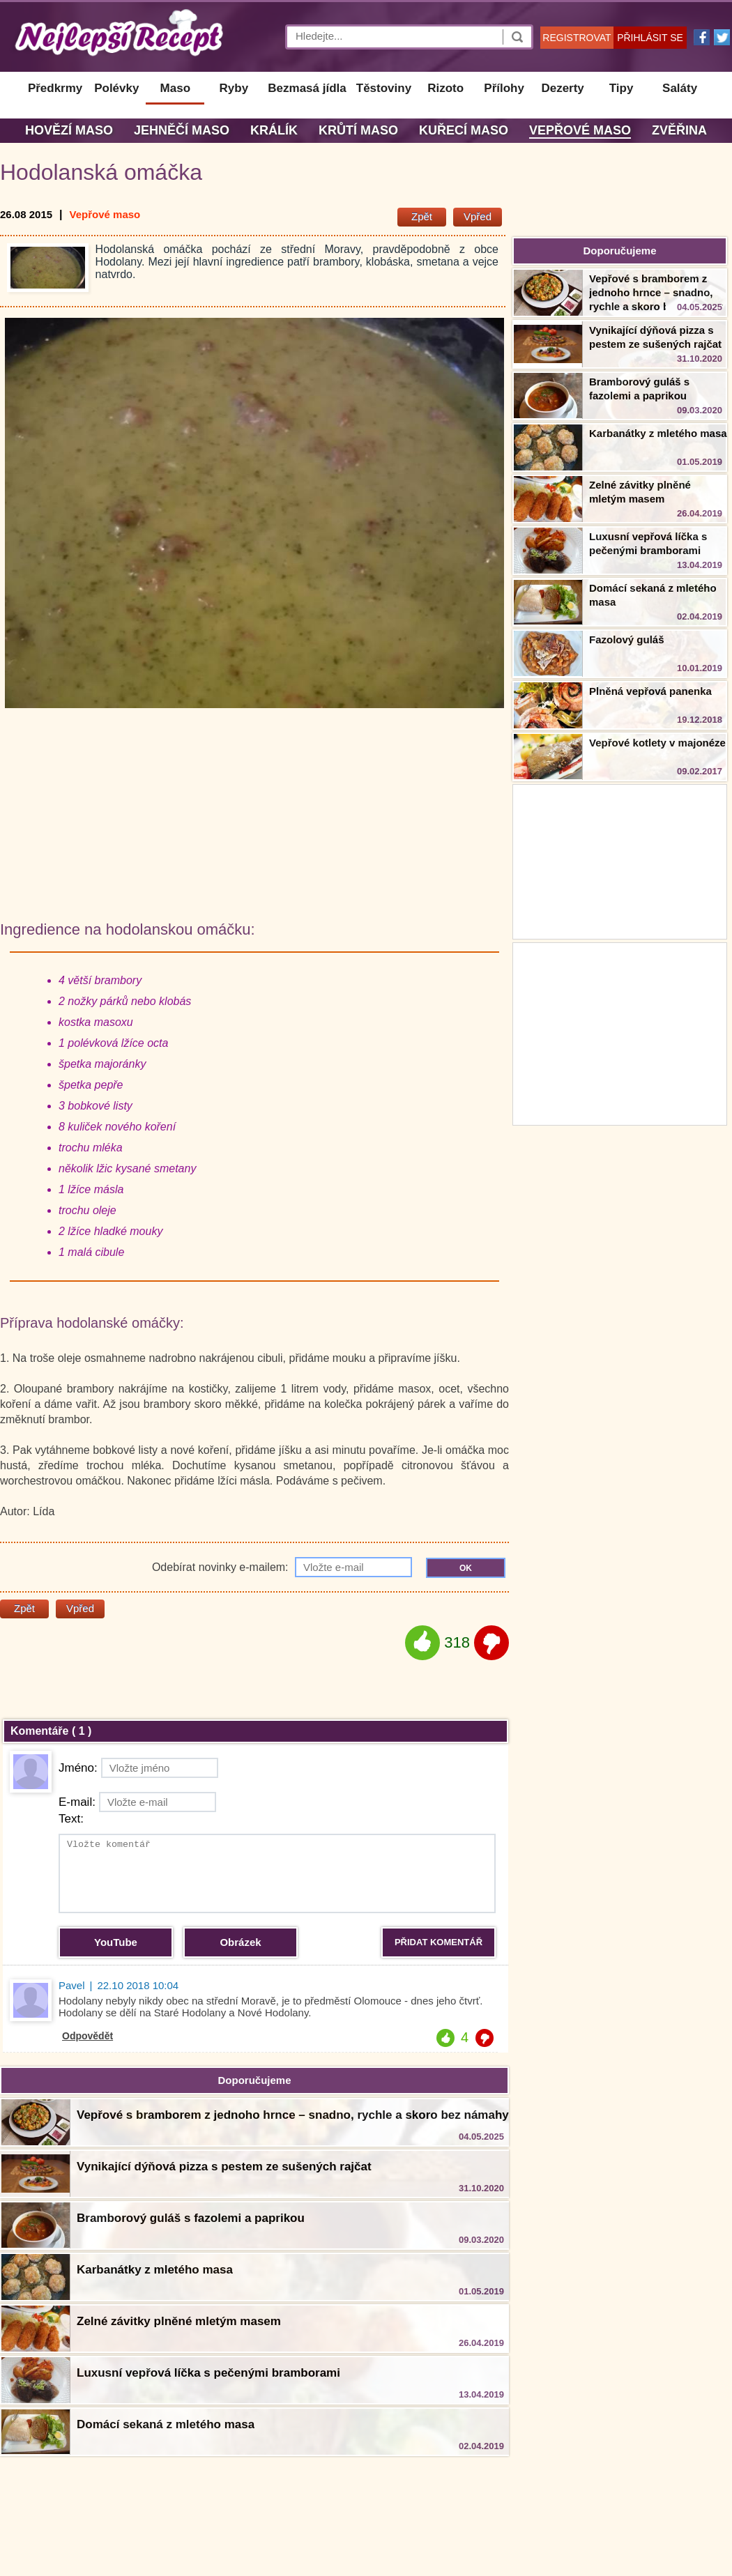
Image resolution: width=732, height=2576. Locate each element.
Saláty (679, 88)
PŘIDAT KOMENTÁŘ (438, 1942)
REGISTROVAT (576, 37)
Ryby (234, 88)
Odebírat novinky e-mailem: (282, 1567)
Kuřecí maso (463, 130)
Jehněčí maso (181, 130)
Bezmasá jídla (307, 88)
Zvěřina (679, 130)
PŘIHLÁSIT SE (650, 37)
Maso (175, 88)
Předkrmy (55, 88)
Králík (274, 130)
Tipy (621, 88)
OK (465, 1568)
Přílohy (504, 88)
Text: (71, 1818)
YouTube (115, 1942)
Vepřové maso (580, 130)
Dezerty (562, 88)
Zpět (421, 216)
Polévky (116, 88)
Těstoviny (383, 88)
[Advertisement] (619, 1032)
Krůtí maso (358, 130)
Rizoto (445, 88)
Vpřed (477, 216)
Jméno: (138, 1767)
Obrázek (240, 1942)
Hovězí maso (69, 130)
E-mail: (137, 1802)
